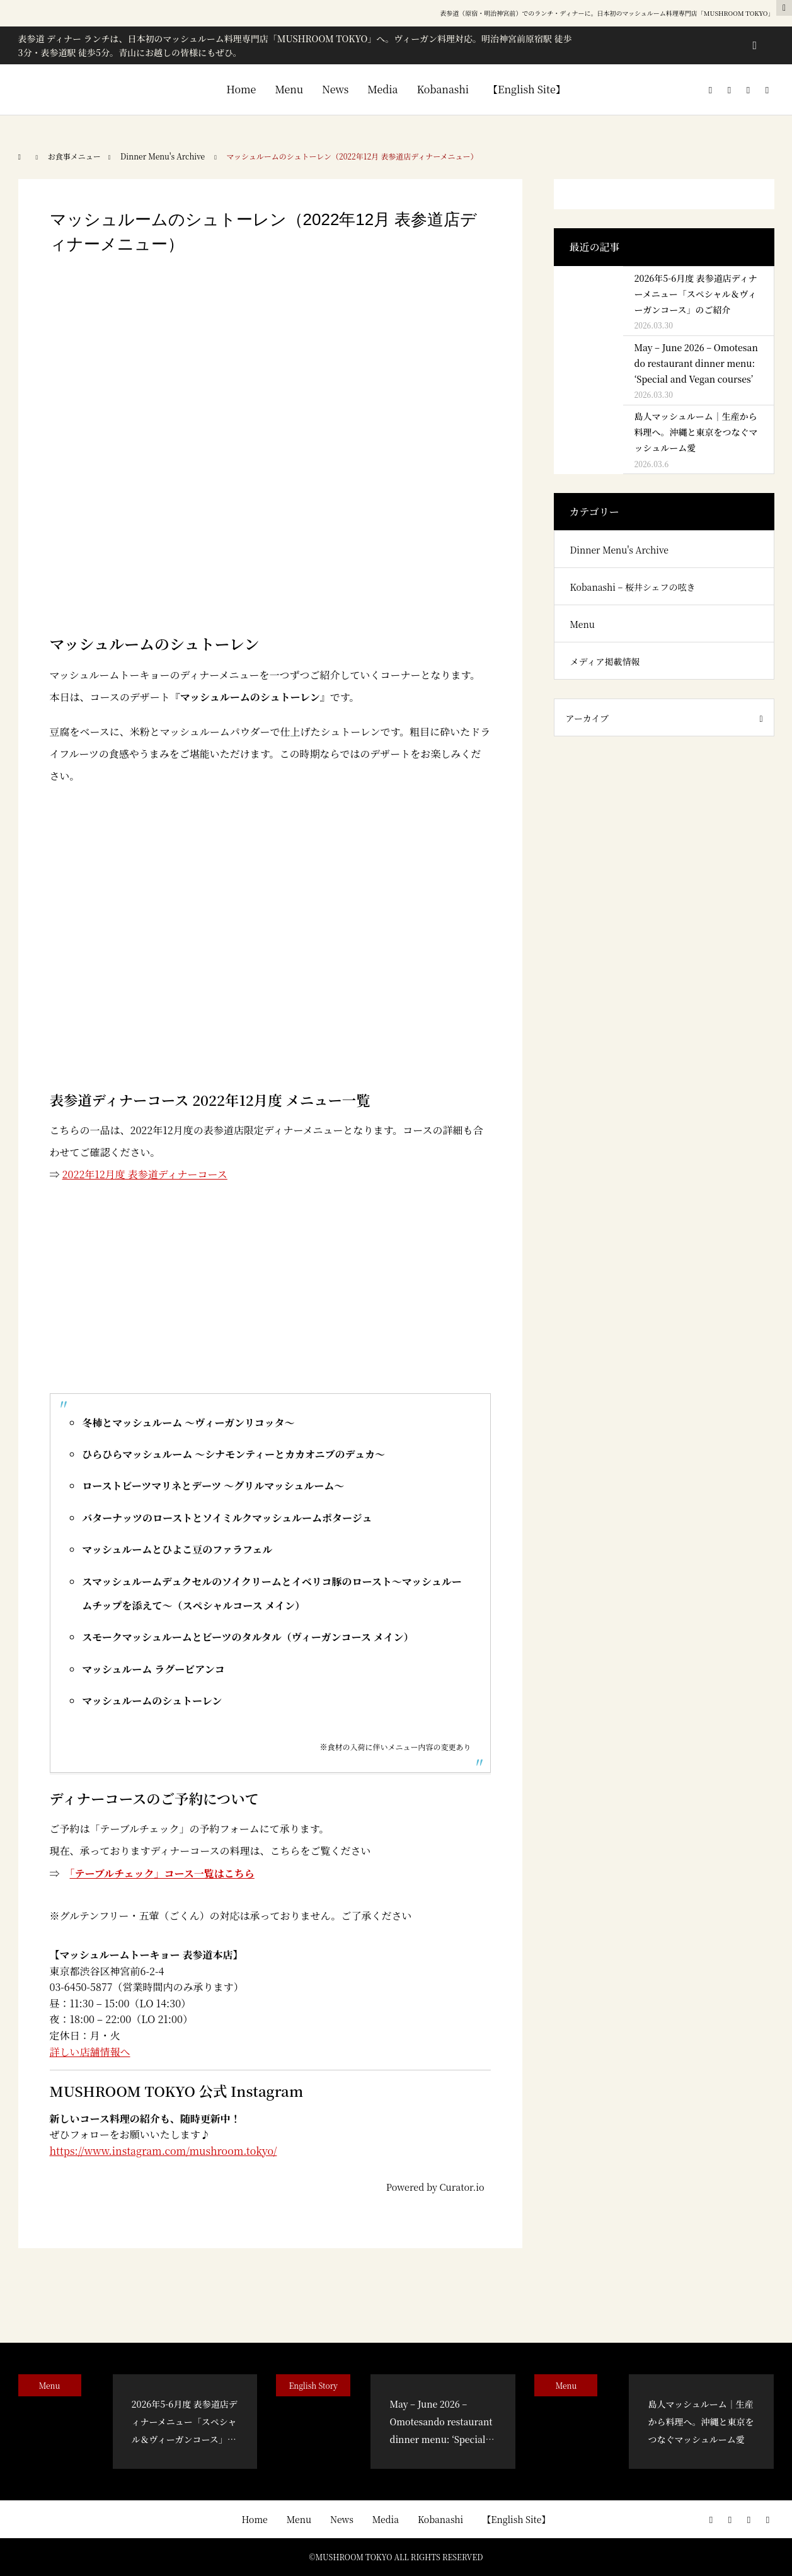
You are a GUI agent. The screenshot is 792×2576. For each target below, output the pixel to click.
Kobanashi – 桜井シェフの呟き (633, 587)
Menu (289, 89)
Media (382, 89)
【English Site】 (527, 89)
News (335, 89)
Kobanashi (442, 89)
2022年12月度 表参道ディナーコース (144, 1174)
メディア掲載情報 (605, 661)
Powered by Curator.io (435, 2187)
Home (241, 89)
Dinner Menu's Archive (619, 549)
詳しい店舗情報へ (90, 2052)
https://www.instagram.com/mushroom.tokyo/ (163, 2151)
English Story (313, 2385)
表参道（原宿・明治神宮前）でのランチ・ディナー (512, 13)
